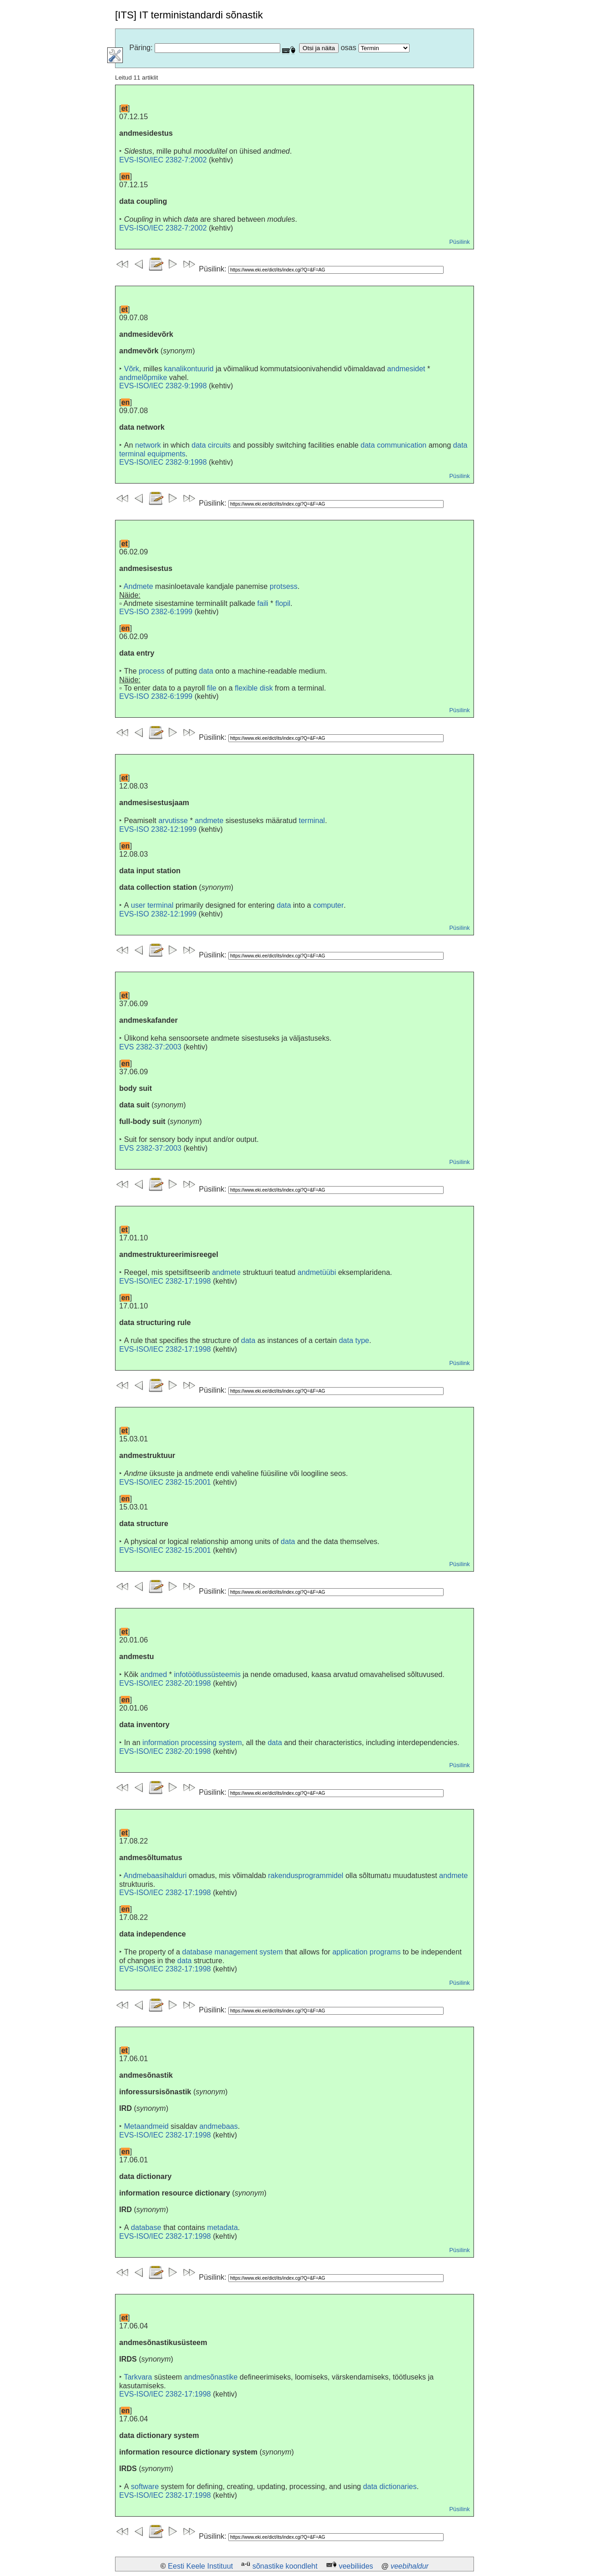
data (206, 671)
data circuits (211, 445)
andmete (209, 820)
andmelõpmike (143, 377)
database (146, 2227)
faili (262, 603)
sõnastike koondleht (284, 2566)
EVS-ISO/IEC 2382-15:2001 (165, 1482)
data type (354, 1340)
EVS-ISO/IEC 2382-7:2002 (163, 160)
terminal (312, 820)
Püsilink (459, 241)
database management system (232, 1952)
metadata (222, 2227)
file (211, 688)
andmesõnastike (211, 2377)
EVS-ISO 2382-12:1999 (157, 829)
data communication (394, 445)
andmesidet (406, 369)
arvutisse (173, 820)
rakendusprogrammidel (306, 1875)
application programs (366, 1952)
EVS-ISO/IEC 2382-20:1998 (165, 1683)
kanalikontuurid (189, 369)
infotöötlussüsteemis (207, 1674)
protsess (283, 586)
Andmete (138, 586)
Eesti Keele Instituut (200, 2566)
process (151, 671)
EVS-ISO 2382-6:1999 (155, 612)
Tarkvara (138, 2377)
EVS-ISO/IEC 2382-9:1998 (163, 386)
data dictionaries (390, 2486)
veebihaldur (410, 2566)
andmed (153, 1674)
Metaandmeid (146, 2126)
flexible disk (254, 688)
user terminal (152, 905)
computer (328, 905)
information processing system (192, 1742)
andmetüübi (317, 1272)
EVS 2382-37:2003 (150, 1047)
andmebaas (218, 2126)
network (148, 445)
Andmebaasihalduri (155, 1875)
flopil (282, 603)
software (145, 2486)
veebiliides (356, 2566)
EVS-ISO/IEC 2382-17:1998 (165, 1281)
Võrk (131, 369)
